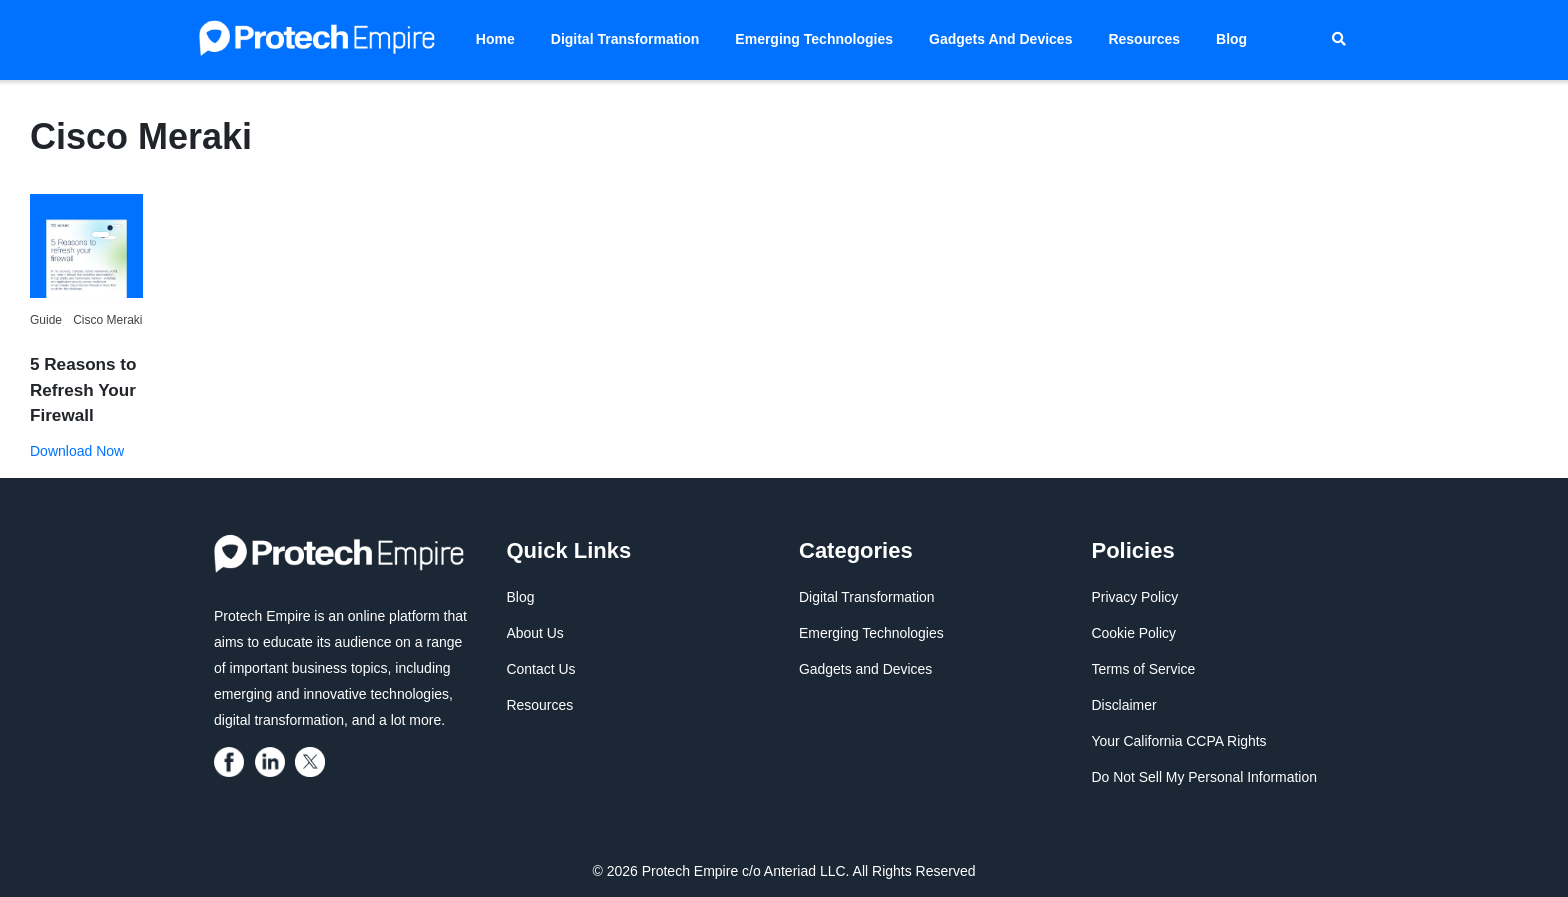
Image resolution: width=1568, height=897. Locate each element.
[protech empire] (232, 760)
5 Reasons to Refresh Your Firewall (83, 390)
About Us (536, 633)
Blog (1231, 39)
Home (495, 39)
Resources (1144, 39)
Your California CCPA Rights (1180, 741)
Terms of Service (1144, 669)
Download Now (77, 450)
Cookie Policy (1134, 633)
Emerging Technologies (814, 39)
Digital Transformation (625, 39)
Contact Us (541, 669)
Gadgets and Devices (1000, 39)
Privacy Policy (1135, 597)
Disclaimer (1124, 705)
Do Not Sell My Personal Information (1205, 777)
